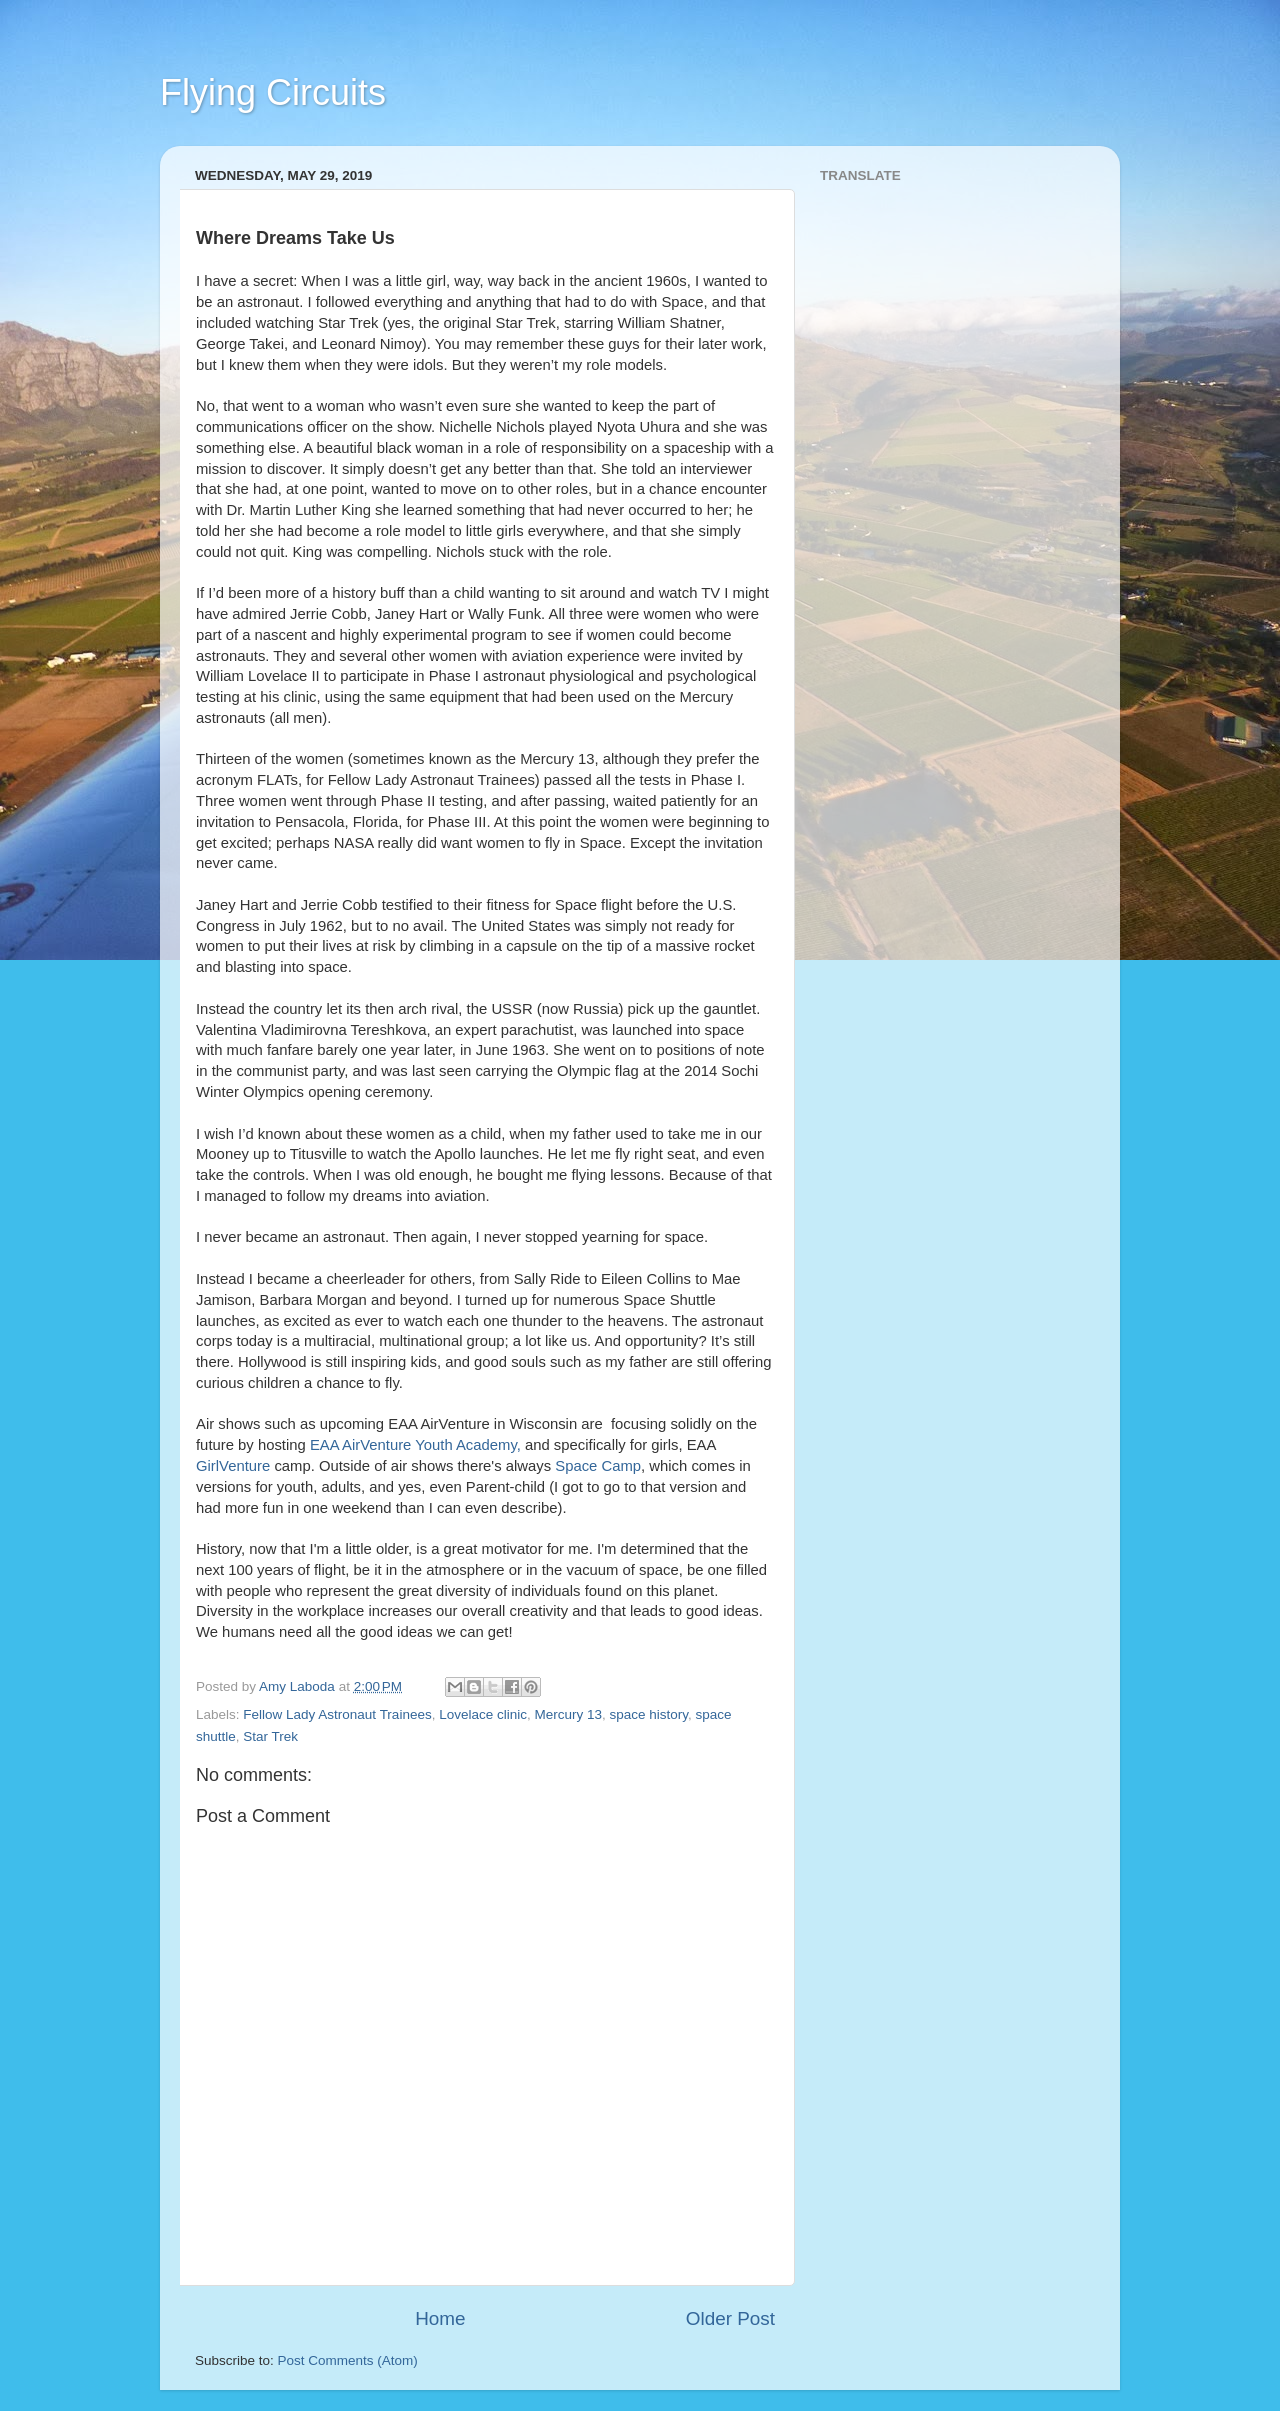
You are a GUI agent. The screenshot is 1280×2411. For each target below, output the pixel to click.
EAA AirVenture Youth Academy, (417, 1445)
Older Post (730, 2318)
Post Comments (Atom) (348, 2360)
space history (649, 1714)
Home (440, 2318)
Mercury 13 (568, 1714)
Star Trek (270, 1736)
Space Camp (598, 1466)
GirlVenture (233, 1466)
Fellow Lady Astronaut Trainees (337, 1714)
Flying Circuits (273, 92)
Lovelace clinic (483, 1714)
